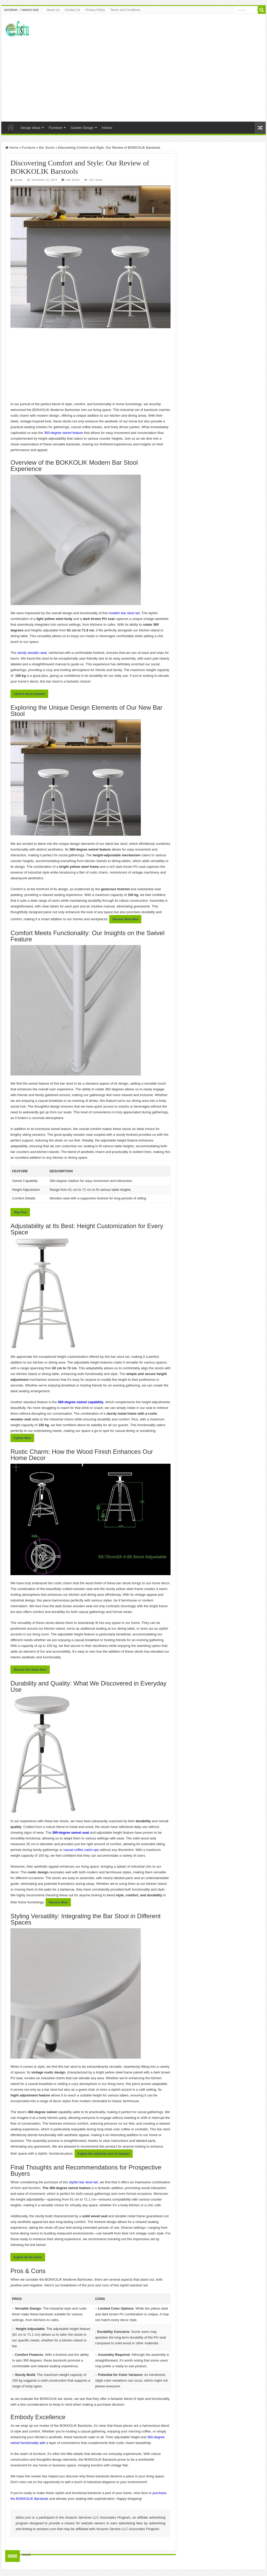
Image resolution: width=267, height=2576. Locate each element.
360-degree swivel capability (81, 1402)
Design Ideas (30, 128)
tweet (26, 2554)
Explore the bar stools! (28, 2257)
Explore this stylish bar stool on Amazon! (104, 2153)
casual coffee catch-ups (81, 1850)
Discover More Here (125, 919)
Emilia (18, 179)
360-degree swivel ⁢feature (63, 433)
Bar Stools (46, 148)
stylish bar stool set (83, 2182)
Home (10, 127)
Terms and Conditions (125, 10)
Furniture (55, 128)
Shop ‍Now (20, 1212)
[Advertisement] (133, 77)
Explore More (22, 1438)
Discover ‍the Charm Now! (30, 1669)
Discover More (58, 1902)
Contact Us (72, 10)
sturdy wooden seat (32, 653)
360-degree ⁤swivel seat (70, 1832)
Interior (107, 128)
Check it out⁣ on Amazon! (29, 694)
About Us (53, 10)
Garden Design (82, 128)
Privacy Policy (95, 10)
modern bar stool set (124, 613)
